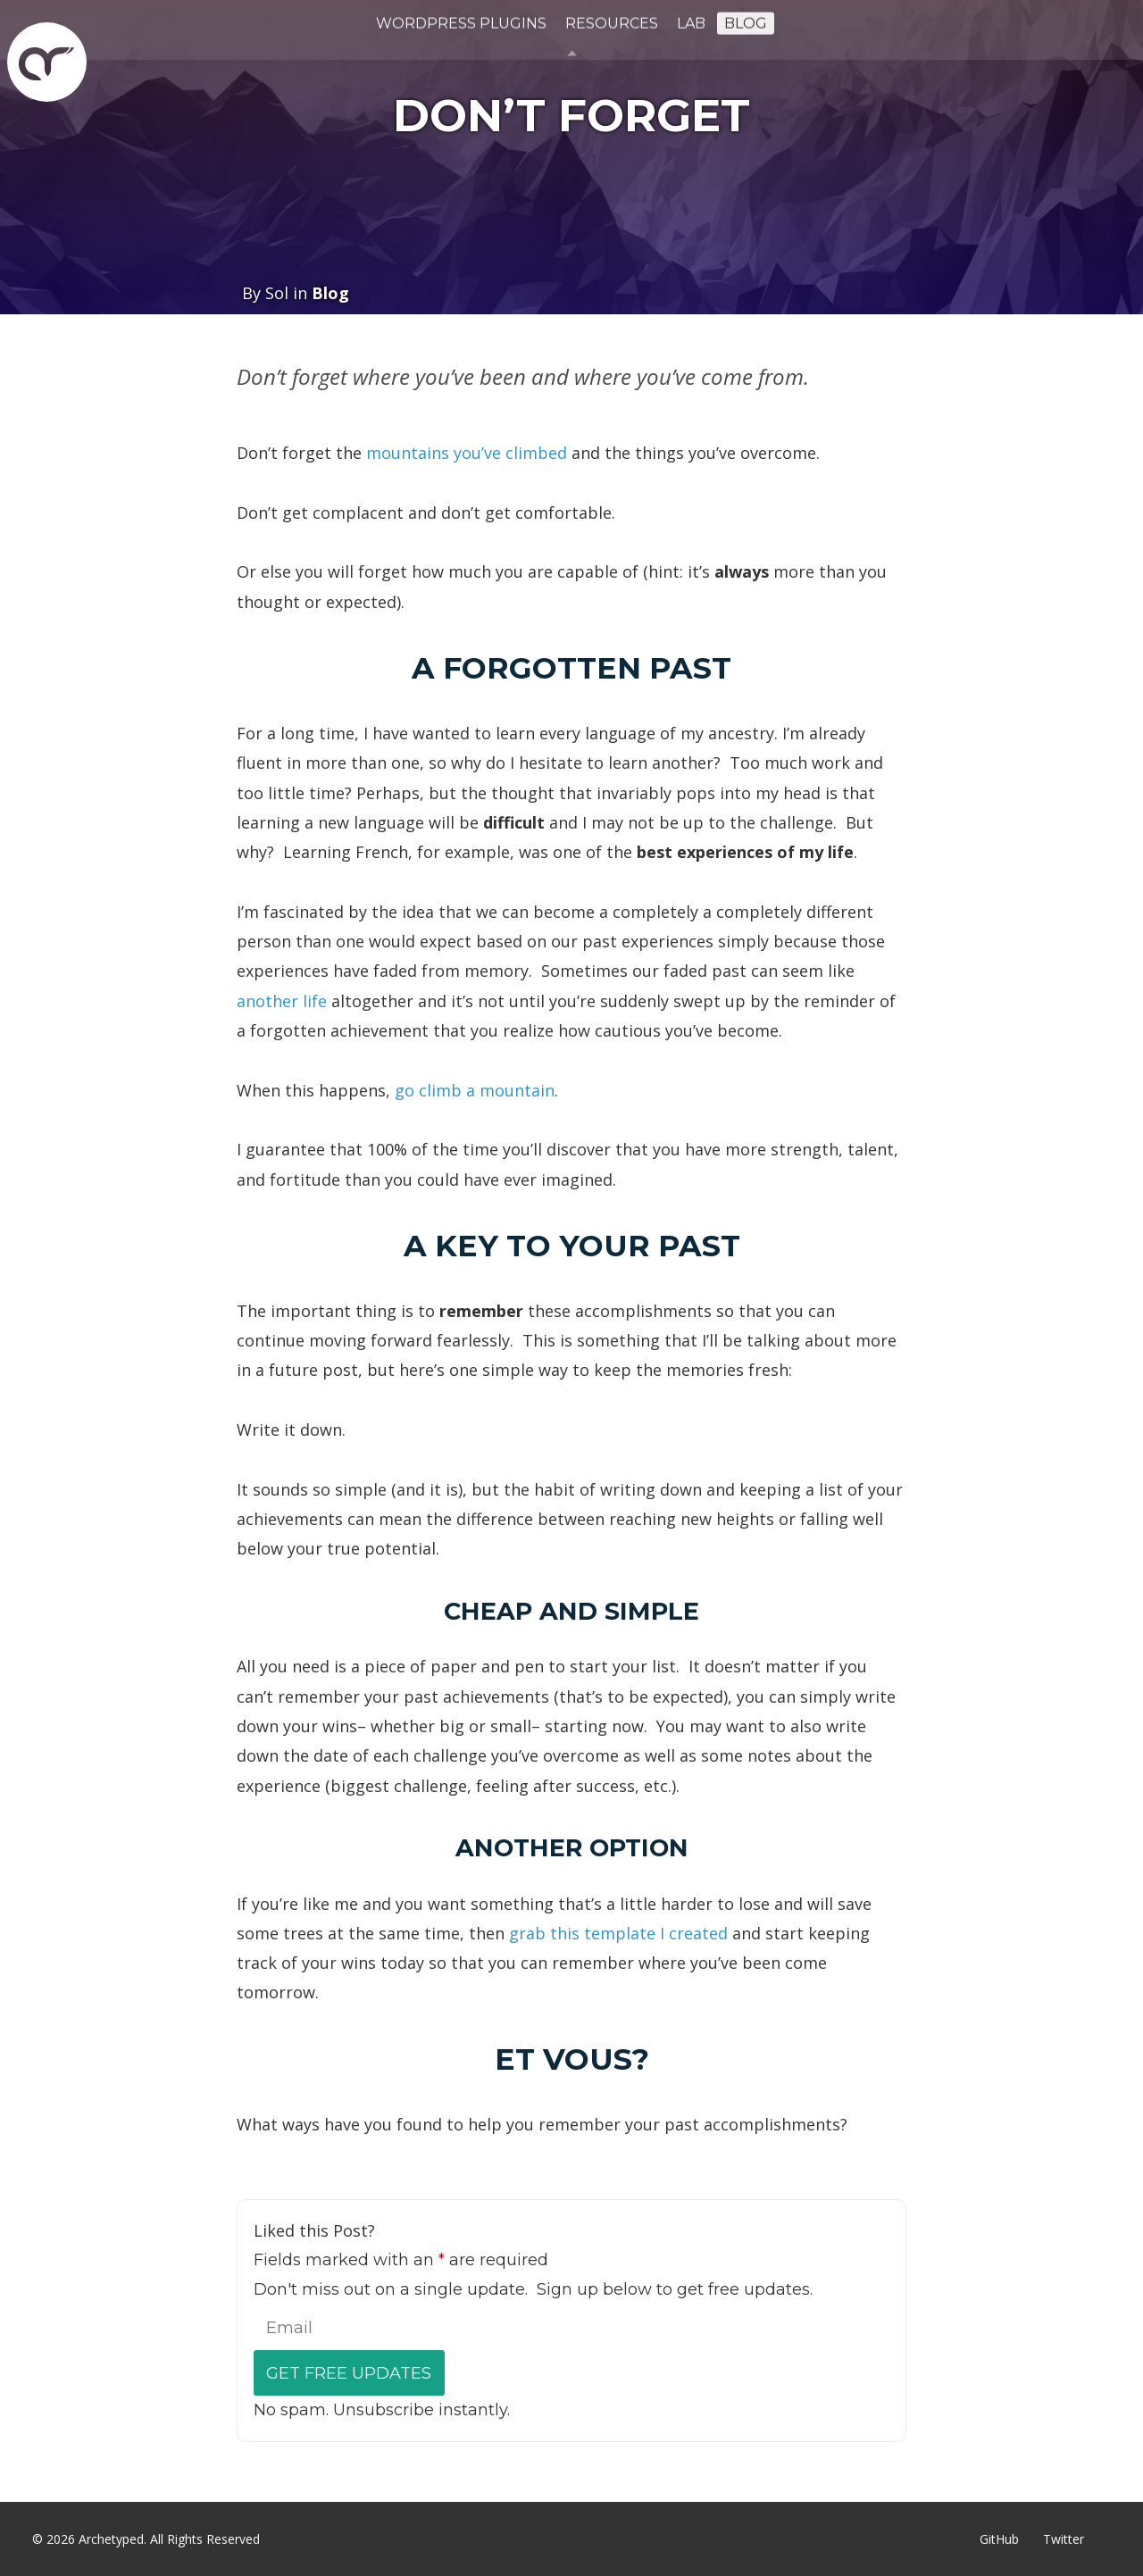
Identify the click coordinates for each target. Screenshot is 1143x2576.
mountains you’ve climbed (466, 452)
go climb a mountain (475, 1090)
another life (282, 1001)
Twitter (1063, 2538)
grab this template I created (618, 1933)
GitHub (999, 2538)
